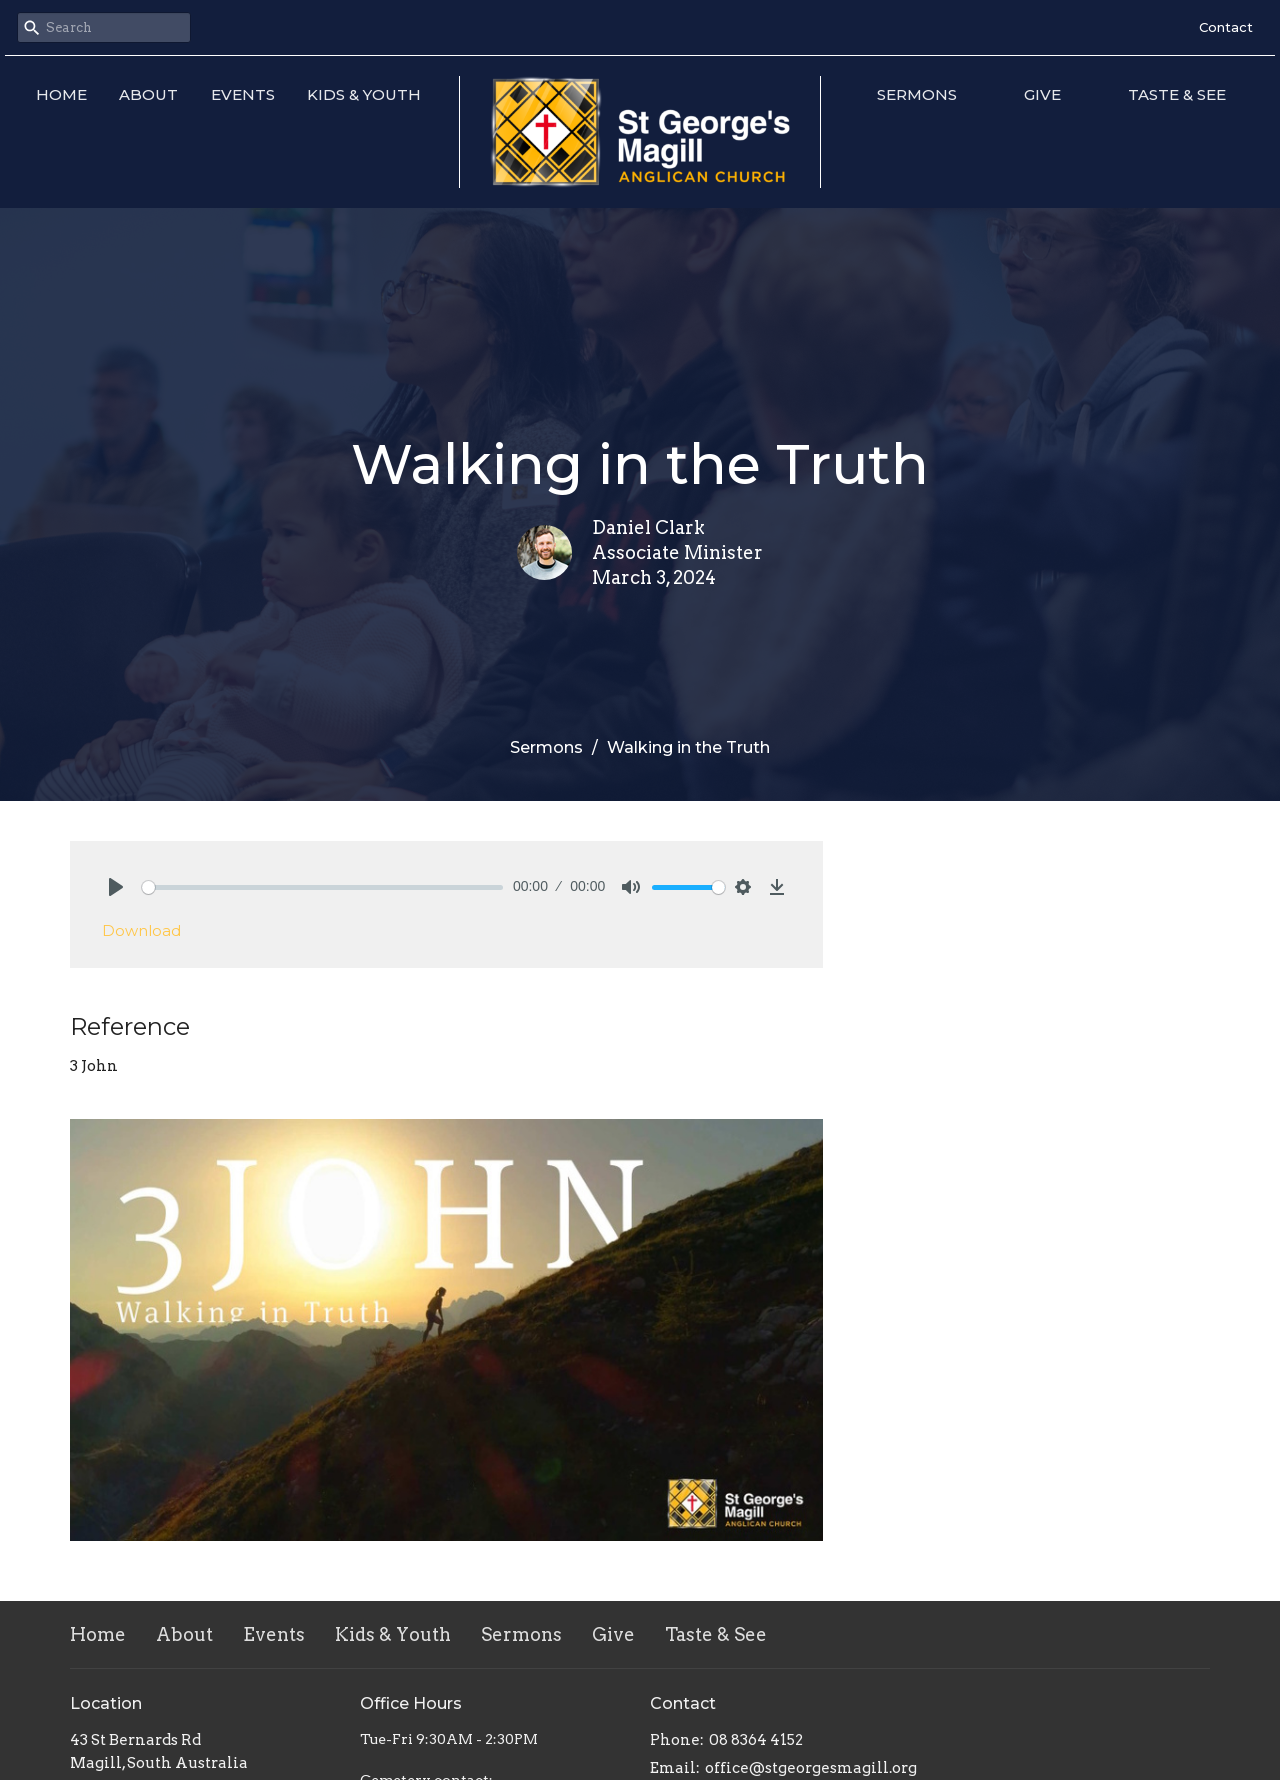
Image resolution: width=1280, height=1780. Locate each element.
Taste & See (1177, 94)
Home (61, 94)
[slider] (322, 887)
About (148, 94)
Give (1042, 94)
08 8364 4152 (756, 1740)
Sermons (917, 94)
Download (141, 930)
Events (243, 94)
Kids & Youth (364, 94)
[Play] (116, 887)
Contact (1226, 27)
